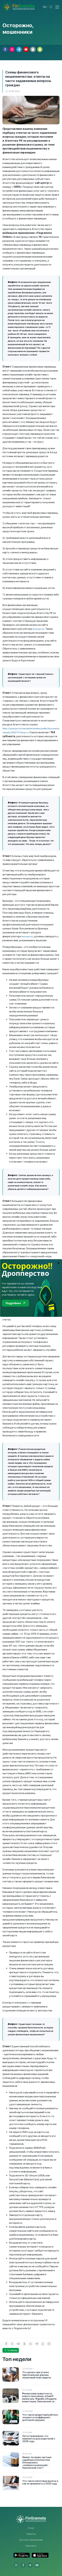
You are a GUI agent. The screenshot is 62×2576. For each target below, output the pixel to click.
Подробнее (15, 1303)
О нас (31, 2528)
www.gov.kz (38, 629)
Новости (31, 2534)
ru (44, 7)
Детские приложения (31, 2539)
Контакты (31, 2545)
